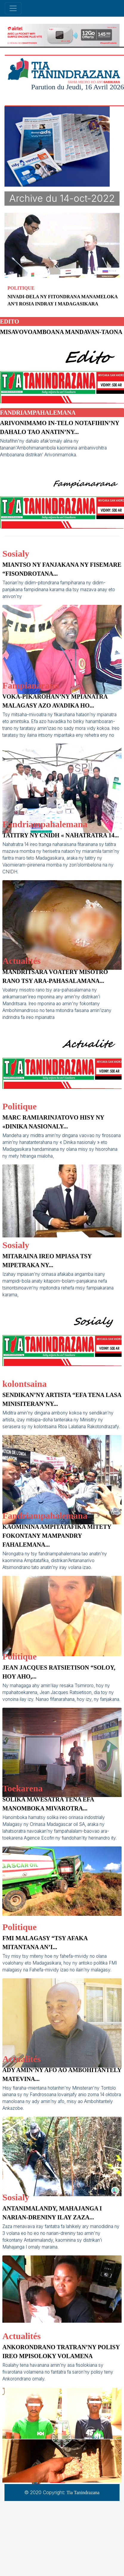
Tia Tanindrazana (82, 2492)
